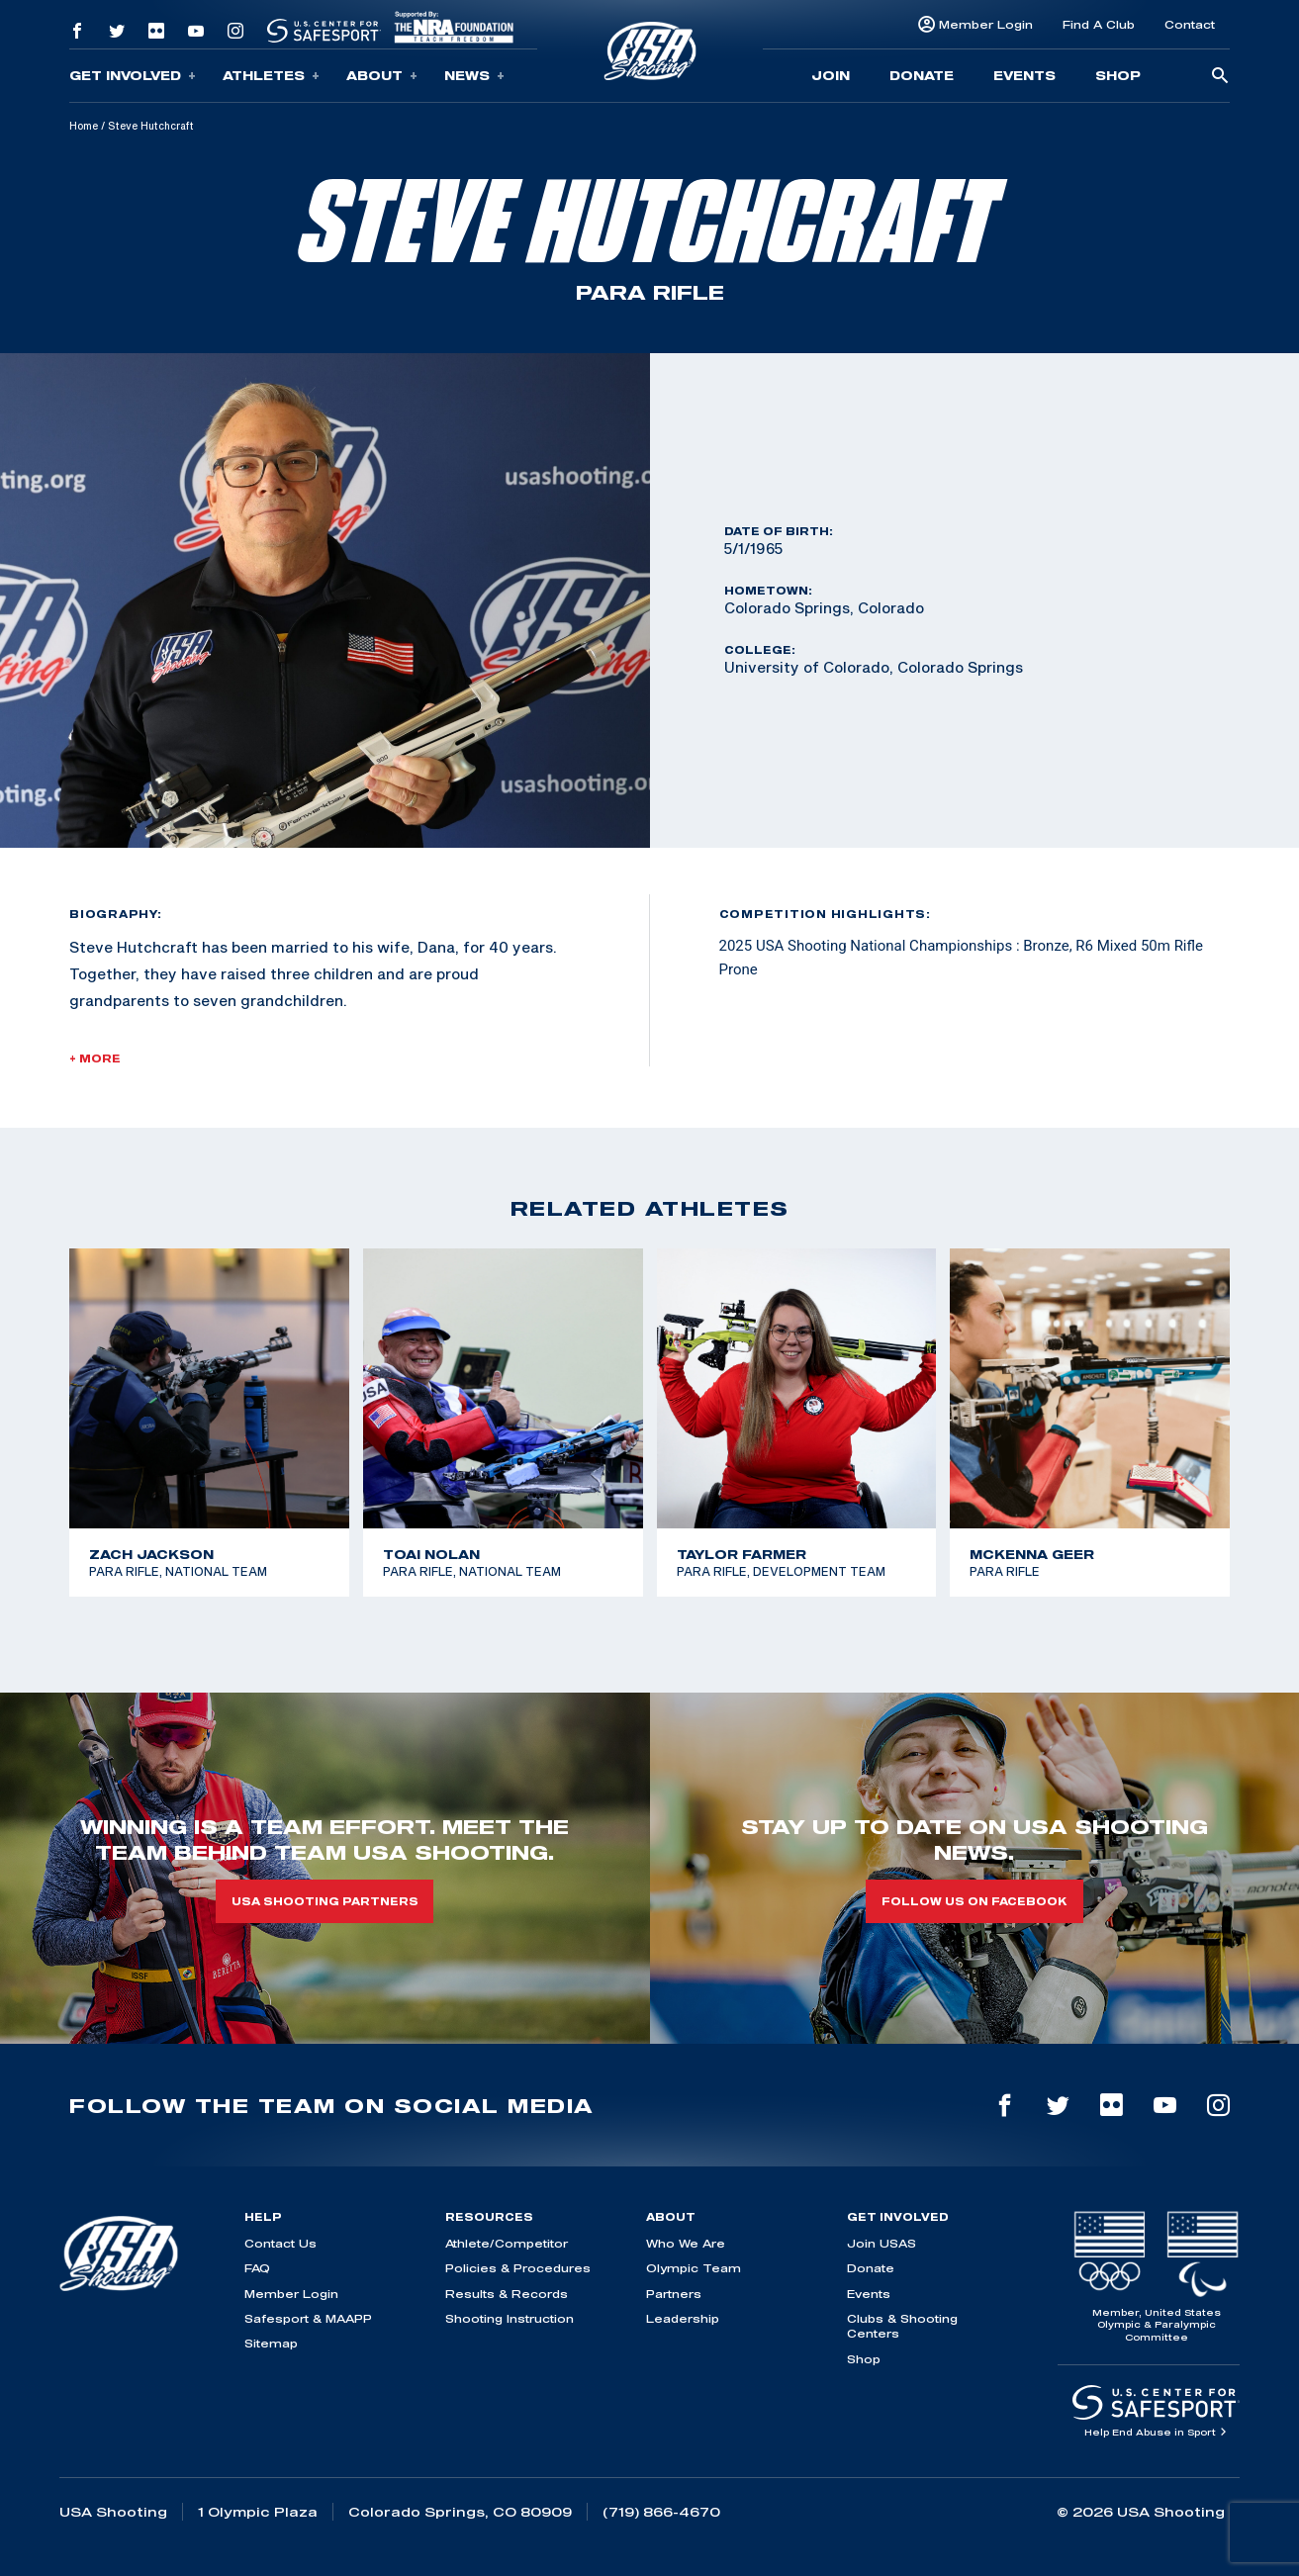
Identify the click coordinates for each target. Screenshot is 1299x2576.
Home (83, 126)
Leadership (682, 2318)
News (474, 75)
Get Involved (132, 75)
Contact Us (280, 2243)
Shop (1118, 75)
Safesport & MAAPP (308, 2318)
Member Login (986, 24)
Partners (673, 2293)
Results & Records (506, 2293)
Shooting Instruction (509, 2318)
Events (1024, 75)
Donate (921, 75)
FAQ (257, 2267)
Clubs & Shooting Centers (902, 2326)
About (382, 75)
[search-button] (1220, 76)
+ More (95, 1058)
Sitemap (271, 2343)
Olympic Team (693, 2267)
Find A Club (1099, 24)
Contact (1189, 24)
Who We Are (685, 2243)
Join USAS (881, 2243)
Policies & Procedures (518, 2267)
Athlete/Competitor (506, 2243)
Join (830, 75)
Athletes (271, 75)
